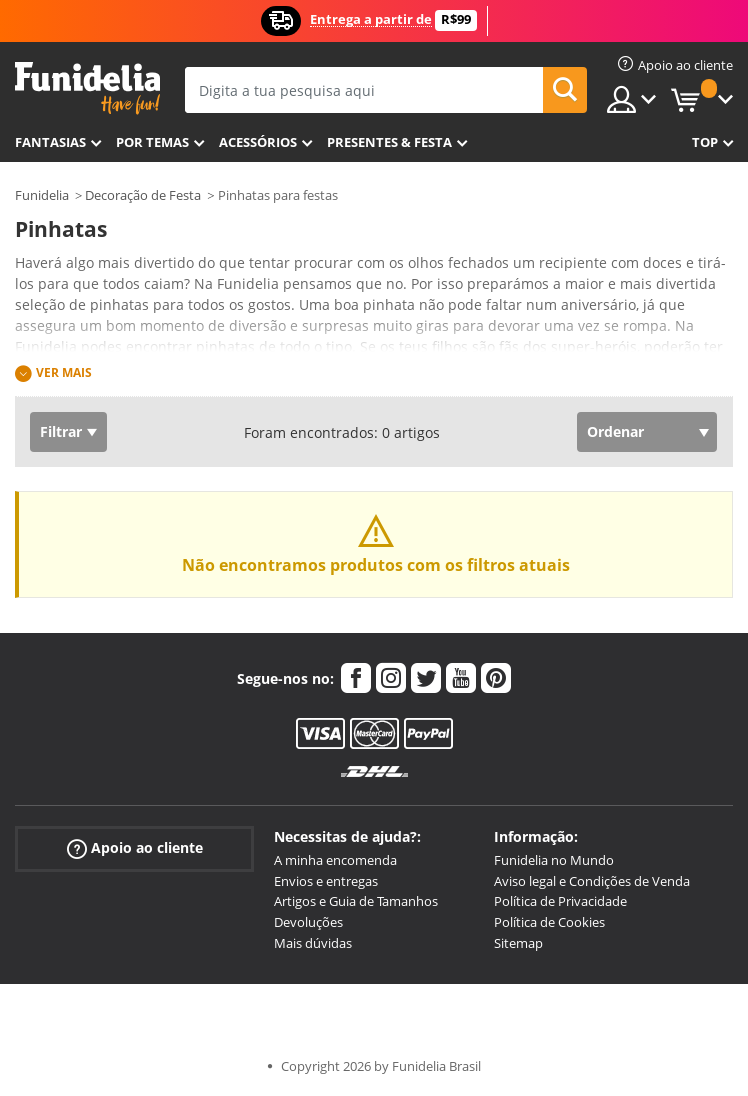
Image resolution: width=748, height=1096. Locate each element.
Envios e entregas (326, 881)
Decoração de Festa (143, 195)
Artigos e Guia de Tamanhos (356, 901)
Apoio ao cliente (135, 848)
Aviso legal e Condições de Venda (592, 881)
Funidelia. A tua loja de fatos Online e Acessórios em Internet (87, 88)
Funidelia (42, 195)
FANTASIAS (50, 142)
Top (705, 142)
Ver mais (64, 372)
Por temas (152, 142)
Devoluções (308, 922)
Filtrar (61, 431)
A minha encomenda (335, 860)
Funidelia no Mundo (554, 860)
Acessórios (258, 142)
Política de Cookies (549, 922)
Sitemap (518, 943)
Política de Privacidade (560, 901)
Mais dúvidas (313, 943)
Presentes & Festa (389, 142)
